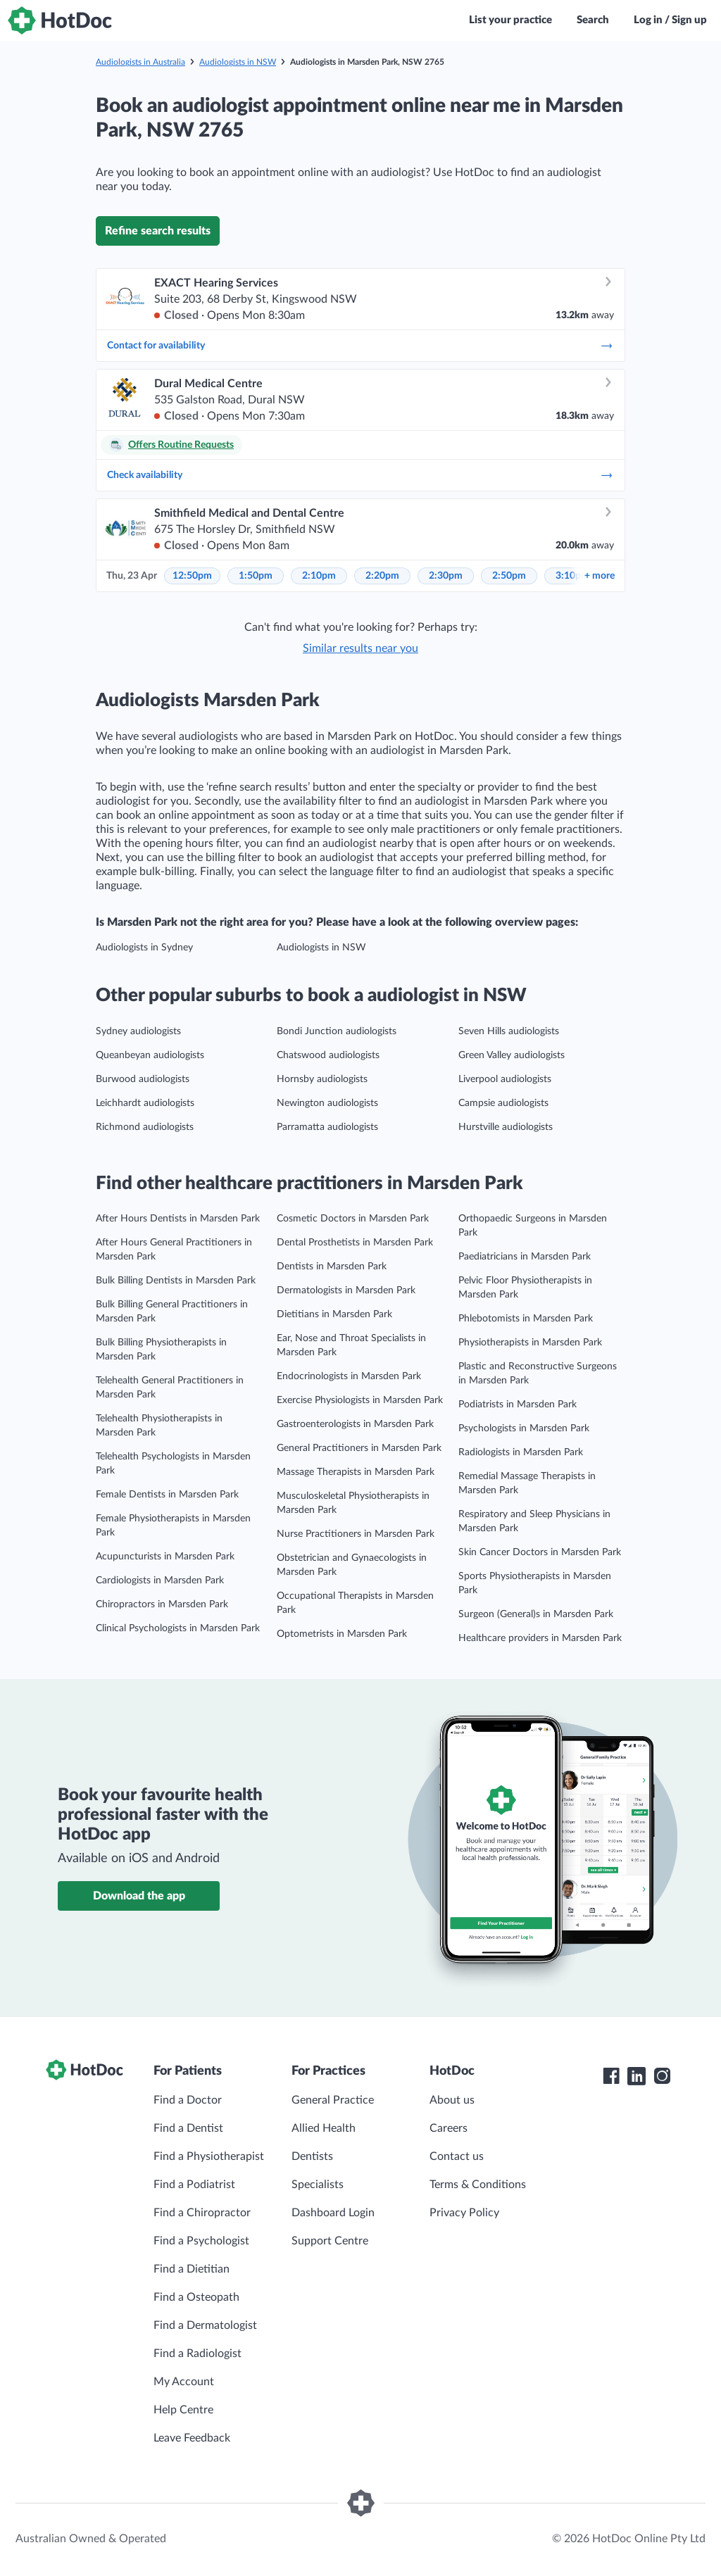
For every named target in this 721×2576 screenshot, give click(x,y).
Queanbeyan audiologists (150, 1055)
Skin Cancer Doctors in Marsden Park (539, 1552)
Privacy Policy (464, 2212)
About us (452, 2100)
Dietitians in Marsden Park (334, 1314)
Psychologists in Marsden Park (523, 1428)
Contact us (457, 2156)
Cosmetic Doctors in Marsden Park (353, 1219)
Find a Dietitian (191, 2269)
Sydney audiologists (138, 1031)
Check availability (360, 475)
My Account (183, 2381)
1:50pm (255, 576)
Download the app (139, 1896)
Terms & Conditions (478, 2184)
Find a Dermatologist (205, 2325)
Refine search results (158, 231)
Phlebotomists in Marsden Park (525, 1319)
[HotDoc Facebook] (611, 2076)
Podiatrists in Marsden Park (517, 1404)
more (599, 576)
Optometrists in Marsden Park (342, 1634)
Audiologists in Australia (140, 62)
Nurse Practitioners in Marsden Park (355, 1534)
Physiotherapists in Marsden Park (530, 1342)
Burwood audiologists (142, 1079)
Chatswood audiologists (328, 1055)
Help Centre (183, 2409)
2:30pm (446, 576)
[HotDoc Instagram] (662, 2076)
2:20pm (382, 576)
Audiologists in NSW (237, 62)
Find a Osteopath (196, 2297)
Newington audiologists (327, 1103)
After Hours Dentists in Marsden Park (178, 1219)
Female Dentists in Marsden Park (167, 1495)
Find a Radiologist (197, 2353)
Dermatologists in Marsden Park (346, 1290)
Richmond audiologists (145, 1127)
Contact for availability (360, 346)
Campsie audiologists (503, 1103)
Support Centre (329, 2241)
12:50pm (192, 576)
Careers (449, 2128)
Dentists (312, 2156)
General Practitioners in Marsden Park (359, 1448)
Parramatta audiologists (327, 1127)
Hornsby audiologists (322, 1079)
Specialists (317, 2184)
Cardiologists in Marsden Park (160, 1580)
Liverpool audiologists (504, 1079)
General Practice (332, 2100)
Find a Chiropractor (202, 2212)
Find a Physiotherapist (208, 2156)
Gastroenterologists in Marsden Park (355, 1424)
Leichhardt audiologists (145, 1103)
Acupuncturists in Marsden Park (165, 1557)
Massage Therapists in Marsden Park (355, 1472)
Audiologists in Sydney (144, 948)
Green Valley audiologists (511, 1055)
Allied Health (323, 2128)
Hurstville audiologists (505, 1127)
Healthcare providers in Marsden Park (540, 1638)
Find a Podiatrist (194, 2184)
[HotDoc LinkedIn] (636, 2076)
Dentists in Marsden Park (332, 1266)
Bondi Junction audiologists (336, 1031)
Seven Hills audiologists (508, 1031)
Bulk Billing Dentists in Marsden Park (176, 1281)
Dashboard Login (333, 2212)
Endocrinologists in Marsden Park (349, 1376)
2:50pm (509, 576)
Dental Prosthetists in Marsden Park (355, 1243)
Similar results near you (360, 648)
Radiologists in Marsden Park (520, 1452)
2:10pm (319, 576)
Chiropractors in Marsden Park (162, 1604)
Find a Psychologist (201, 2241)
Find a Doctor (187, 2100)
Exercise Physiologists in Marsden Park (360, 1400)
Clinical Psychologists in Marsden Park (178, 1628)
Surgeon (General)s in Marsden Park (535, 1614)
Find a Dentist (188, 2128)
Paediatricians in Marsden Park (524, 1257)
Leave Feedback (191, 2438)
